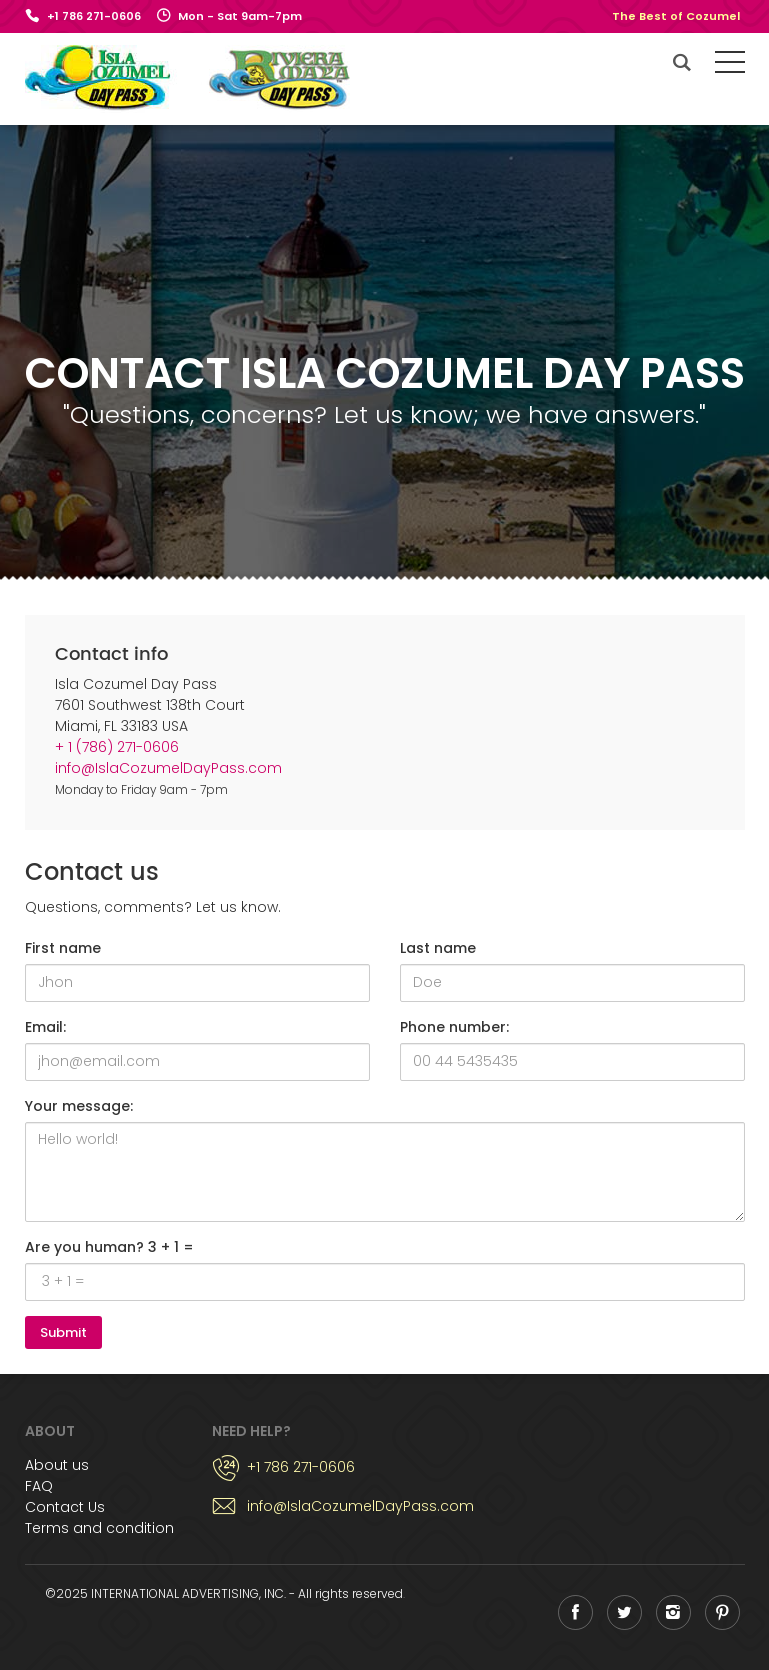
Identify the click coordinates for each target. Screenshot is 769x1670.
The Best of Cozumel (676, 16)
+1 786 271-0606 (94, 16)
